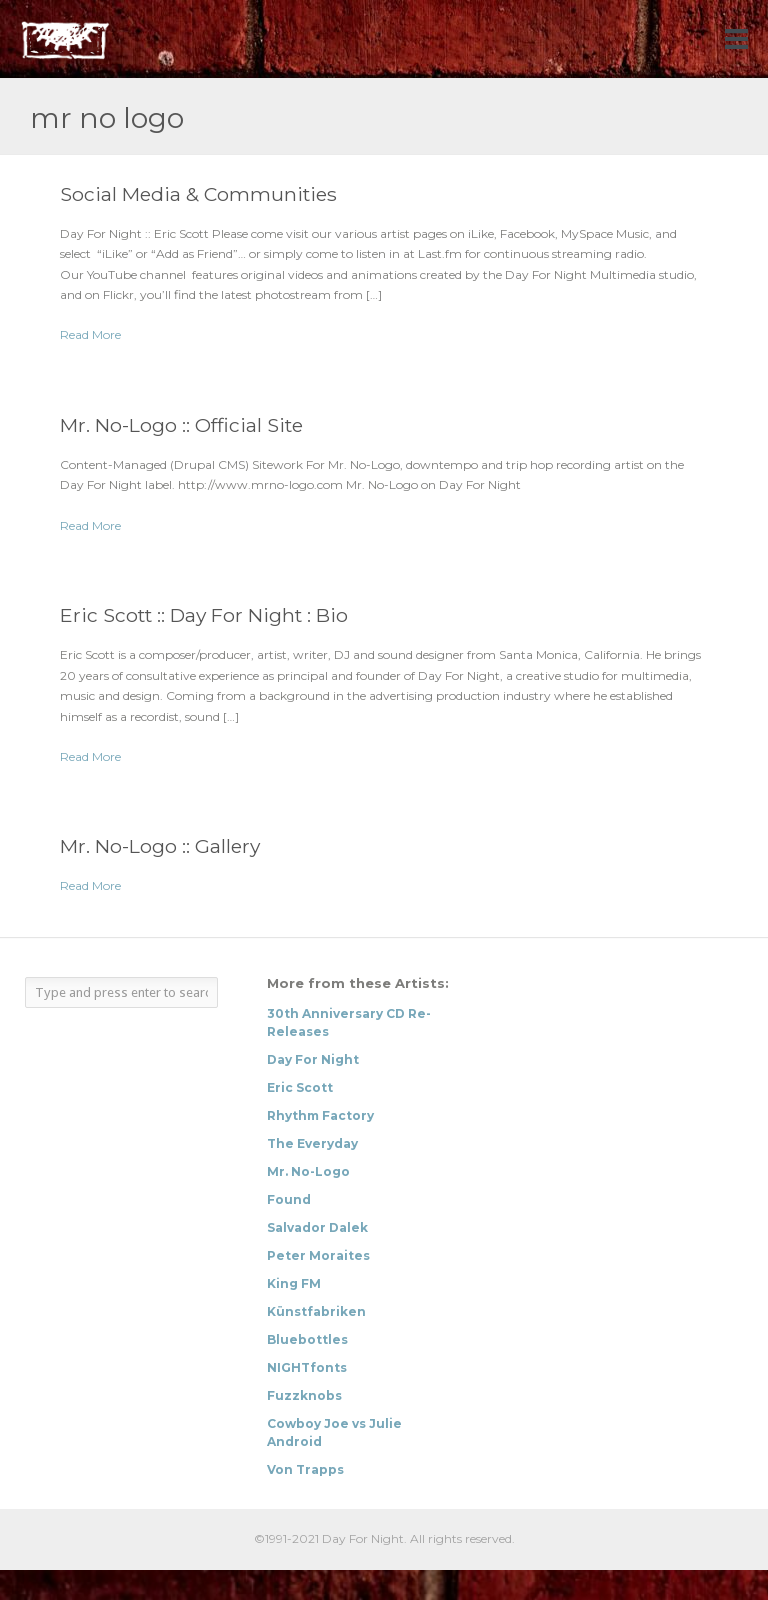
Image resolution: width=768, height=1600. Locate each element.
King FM (294, 1283)
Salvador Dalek (317, 1227)
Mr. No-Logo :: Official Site (181, 425)
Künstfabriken (316, 1311)
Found (289, 1199)
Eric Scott (300, 1087)
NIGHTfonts (307, 1367)
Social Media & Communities (198, 194)
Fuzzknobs (304, 1395)
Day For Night (313, 1059)
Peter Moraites (318, 1255)
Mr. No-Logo (308, 1171)
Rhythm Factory (320, 1115)
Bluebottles (307, 1339)
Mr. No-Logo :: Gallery (160, 846)
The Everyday (312, 1143)
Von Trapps (305, 1469)
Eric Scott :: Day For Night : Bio (204, 615)
